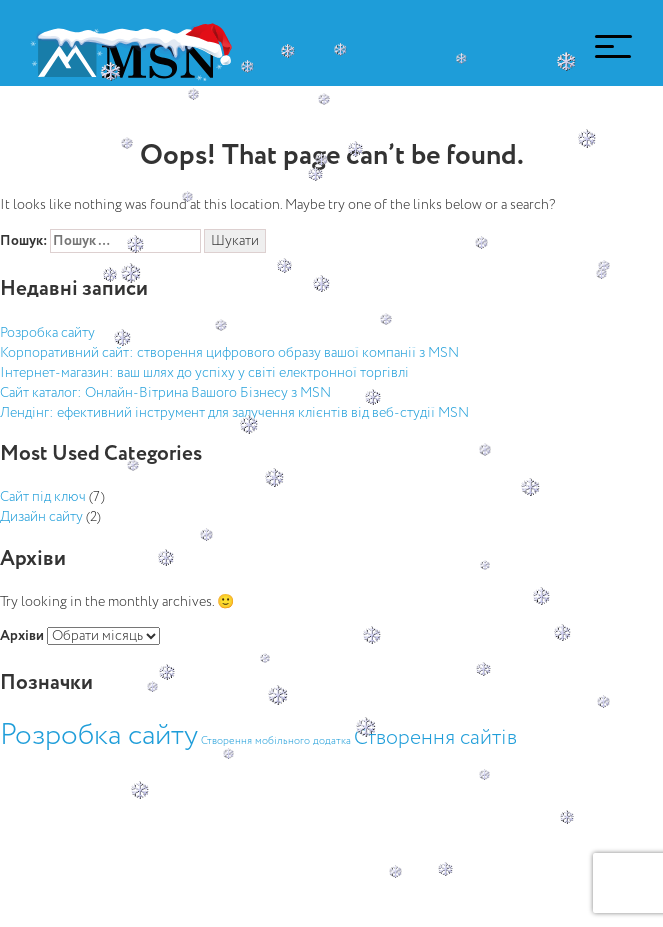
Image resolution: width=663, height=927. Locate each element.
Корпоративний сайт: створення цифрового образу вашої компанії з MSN (229, 353)
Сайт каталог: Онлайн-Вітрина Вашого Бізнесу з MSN (165, 393)
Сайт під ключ (43, 497)
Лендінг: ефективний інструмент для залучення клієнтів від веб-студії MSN (234, 413)
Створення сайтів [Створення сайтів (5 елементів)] (435, 738)
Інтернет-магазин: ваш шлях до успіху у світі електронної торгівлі (204, 373)
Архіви (22, 636)
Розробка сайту (47, 333)
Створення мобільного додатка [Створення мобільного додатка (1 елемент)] (276, 741)
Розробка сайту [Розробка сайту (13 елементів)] (99, 736)
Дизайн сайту (41, 517)
